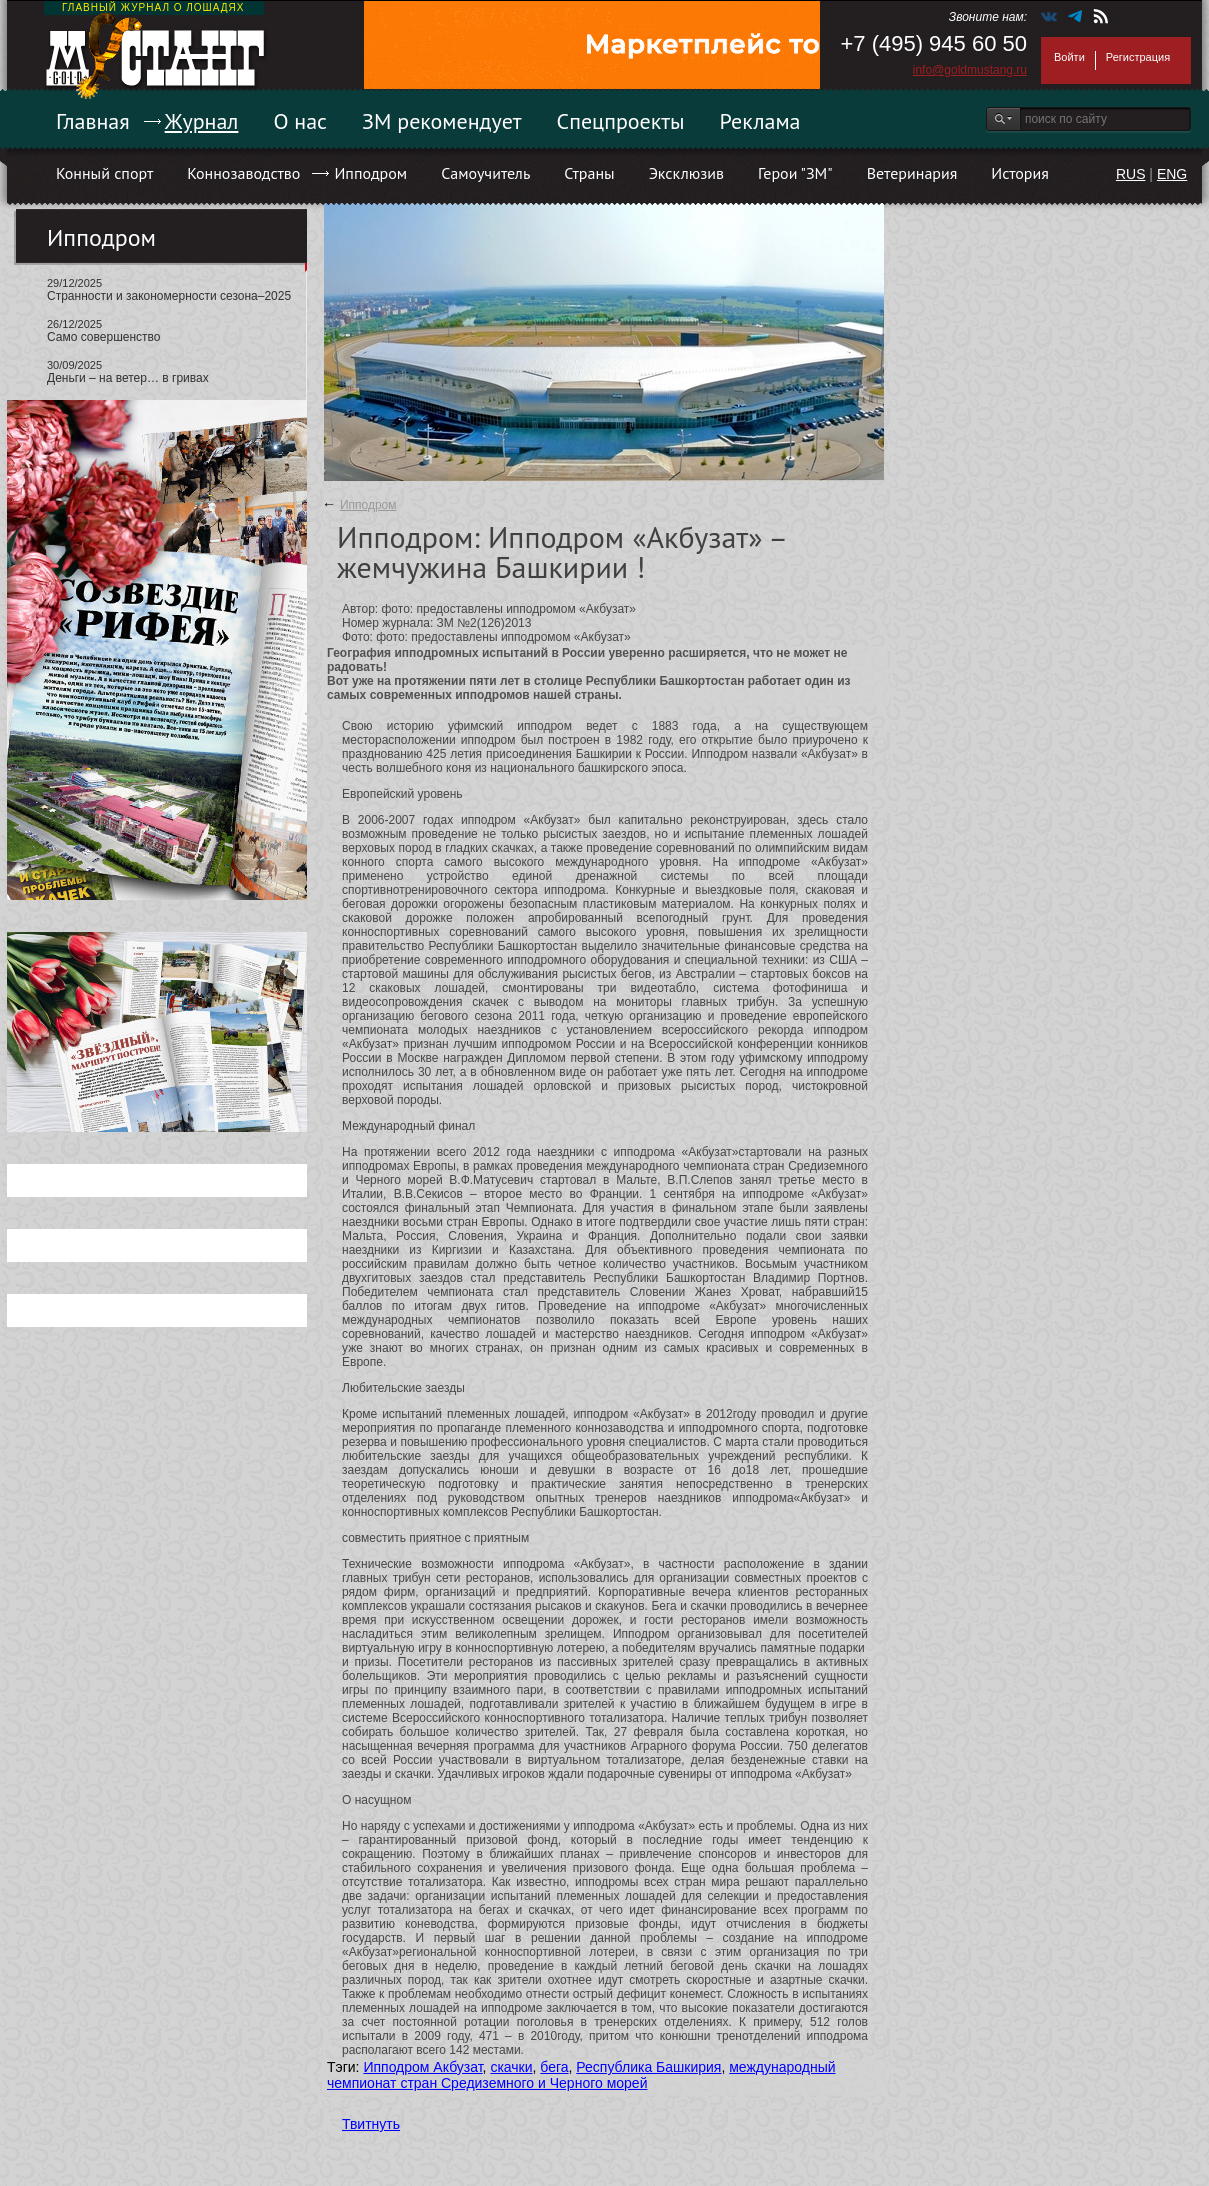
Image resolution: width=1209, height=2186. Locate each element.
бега (554, 2067)
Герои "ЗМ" (795, 173)
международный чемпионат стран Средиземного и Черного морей (581, 2075)
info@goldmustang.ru (970, 70)
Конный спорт (104, 173)
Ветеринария (912, 173)
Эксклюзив (686, 173)
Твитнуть (371, 2124)
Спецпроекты (621, 121)
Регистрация (1138, 57)
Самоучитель (485, 173)
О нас (300, 121)
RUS (1131, 174)
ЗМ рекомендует (442, 121)
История (1020, 173)
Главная (93, 121)
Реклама (760, 121)
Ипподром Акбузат (422, 2067)
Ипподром (370, 173)
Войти (1069, 57)
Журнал (202, 121)
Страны (589, 173)
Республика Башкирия (648, 2067)
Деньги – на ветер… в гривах (128, 378)
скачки (511, 2067)
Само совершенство (103, 337)
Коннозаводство (243, 173)
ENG (1172, 174)
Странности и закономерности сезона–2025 (169, 296)
